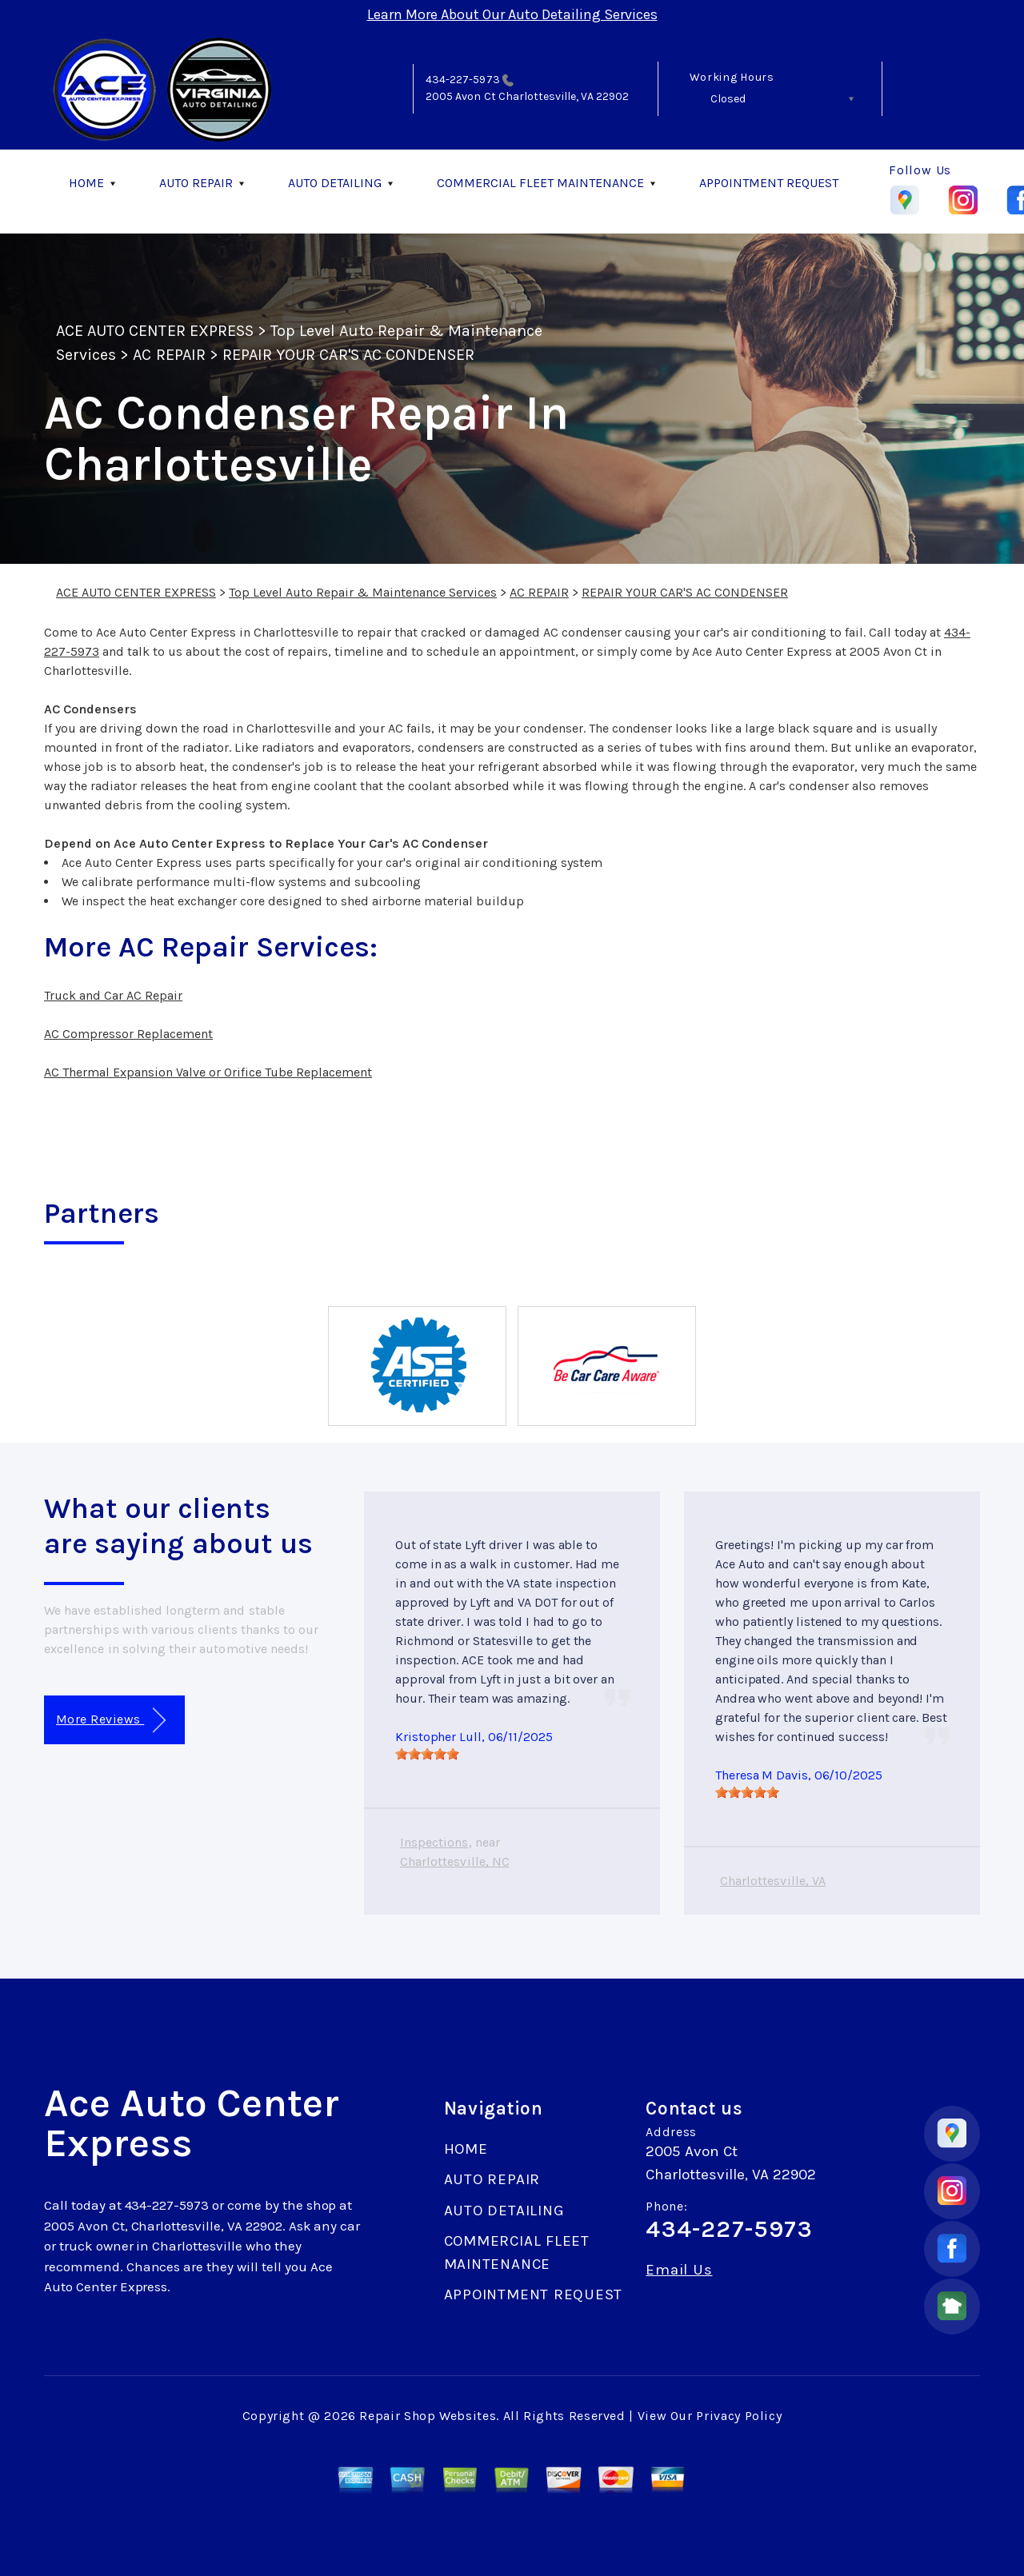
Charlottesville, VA (773, 1880)
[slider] (427, 1753)
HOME (86, 182)
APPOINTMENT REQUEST (768, 182)
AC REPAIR (169, 354)
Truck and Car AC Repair (113, 995)
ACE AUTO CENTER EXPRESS (155, 331)
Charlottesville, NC (455, 1861)
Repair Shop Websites (427, 2415)
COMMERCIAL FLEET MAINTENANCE (540, 182)
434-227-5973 (463, 79)
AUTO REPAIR (196, 182)
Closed (728, 99)
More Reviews (111, 1720)
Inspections (434, 1842)
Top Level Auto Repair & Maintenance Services (363, 592)
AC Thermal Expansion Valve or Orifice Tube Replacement (208, 1072)
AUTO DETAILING (335, 182)
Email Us (679, 2270)
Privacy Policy (739, 2415)
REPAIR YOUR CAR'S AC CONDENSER (348, 354)
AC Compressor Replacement (128, 1033)
